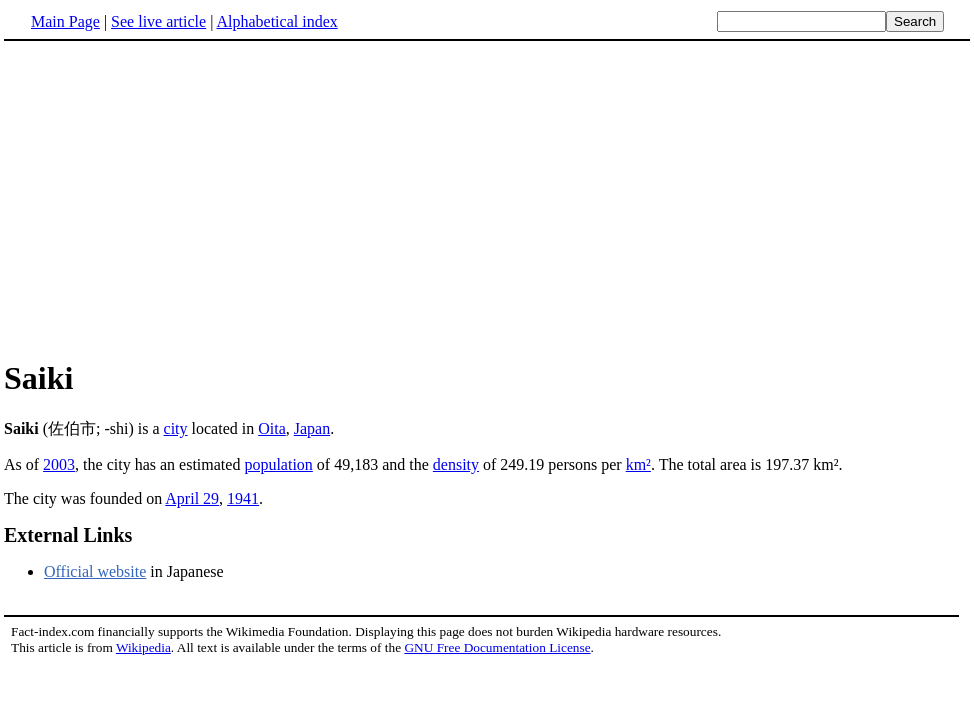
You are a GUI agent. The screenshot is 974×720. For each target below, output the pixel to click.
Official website (95, 571)
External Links (68, 535)
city (176, 428)
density (456, 464)
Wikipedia (143, 647)
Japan (312, 428)
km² (638, 464)
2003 (59, 464)
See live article (158, 21)
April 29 (192, 498)
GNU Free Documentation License (497, 647)
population (278, 464)
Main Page (65, 21)
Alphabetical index (276, 21)
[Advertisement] (487, 199)
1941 (243, 498)
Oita (272, 428)
